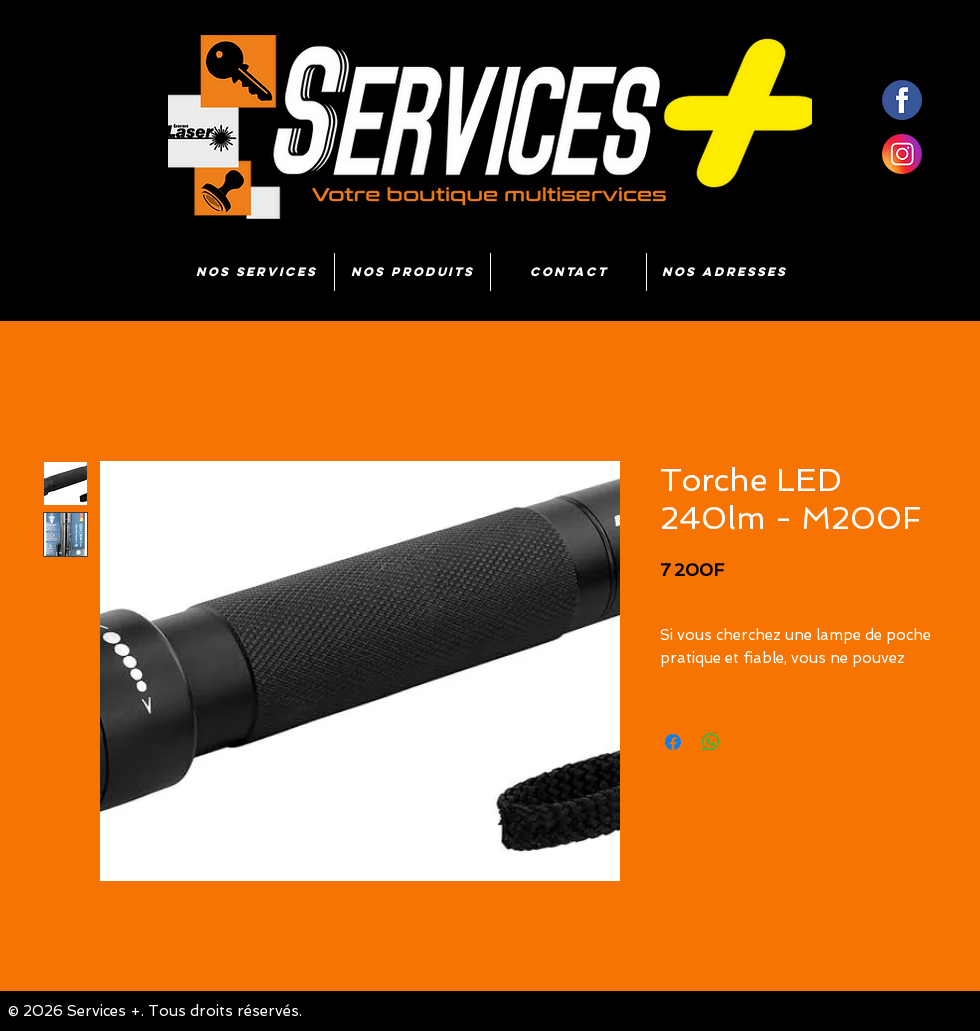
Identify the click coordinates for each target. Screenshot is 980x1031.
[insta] (902, 154)
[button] (412, 272)
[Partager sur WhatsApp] (711, 742)
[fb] (902, 100)
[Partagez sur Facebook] (673, 742)
